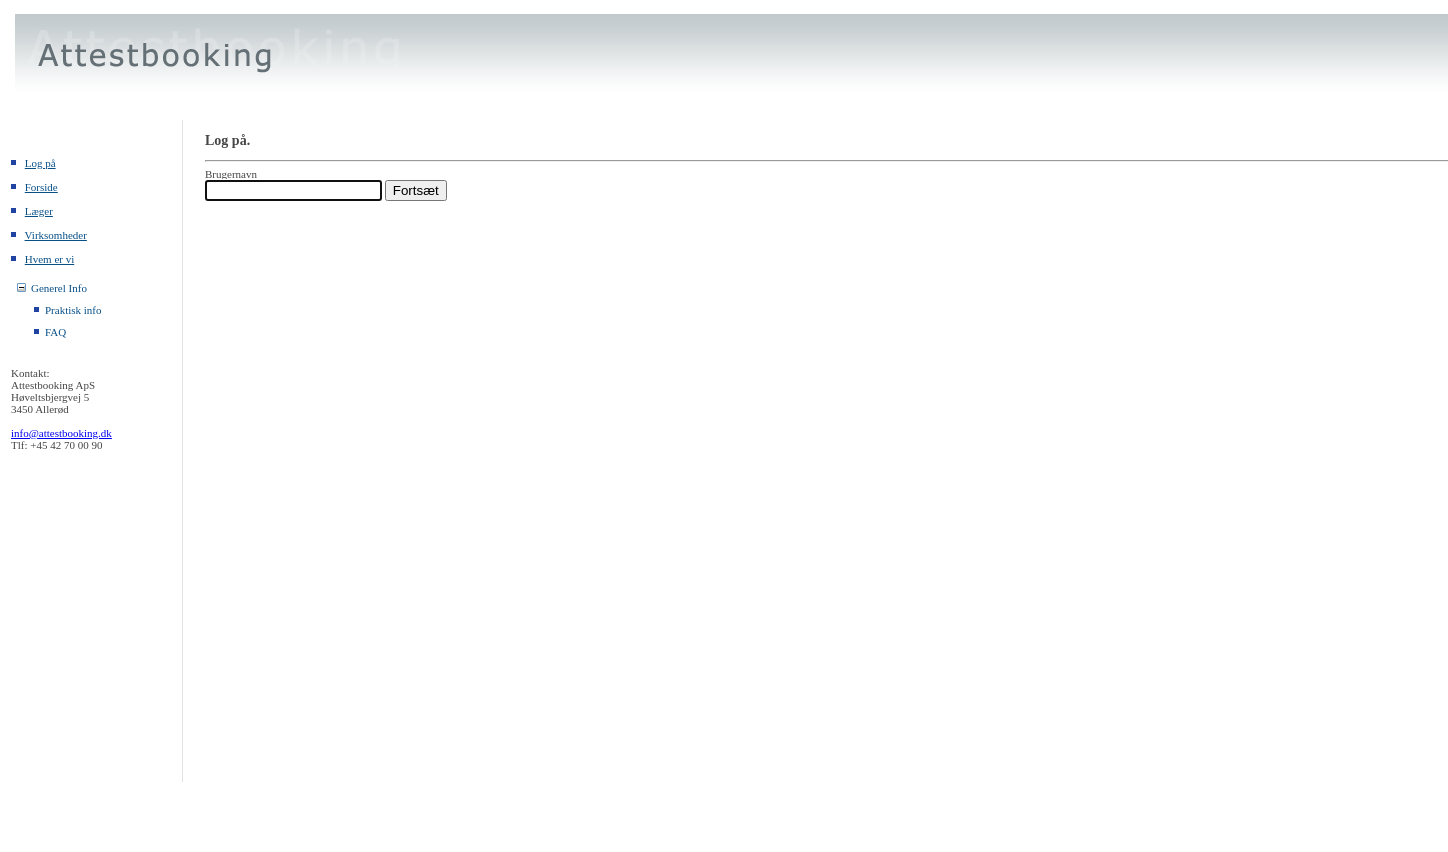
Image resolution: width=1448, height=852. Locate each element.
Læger (39, 211)
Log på (40, 163)
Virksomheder (56, 235)
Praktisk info (73, 310)
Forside (41, 187)
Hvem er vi (49, 259)
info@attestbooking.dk (61, 433)
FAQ (55, 332)
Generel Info (59, 288)
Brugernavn (231, 174)
